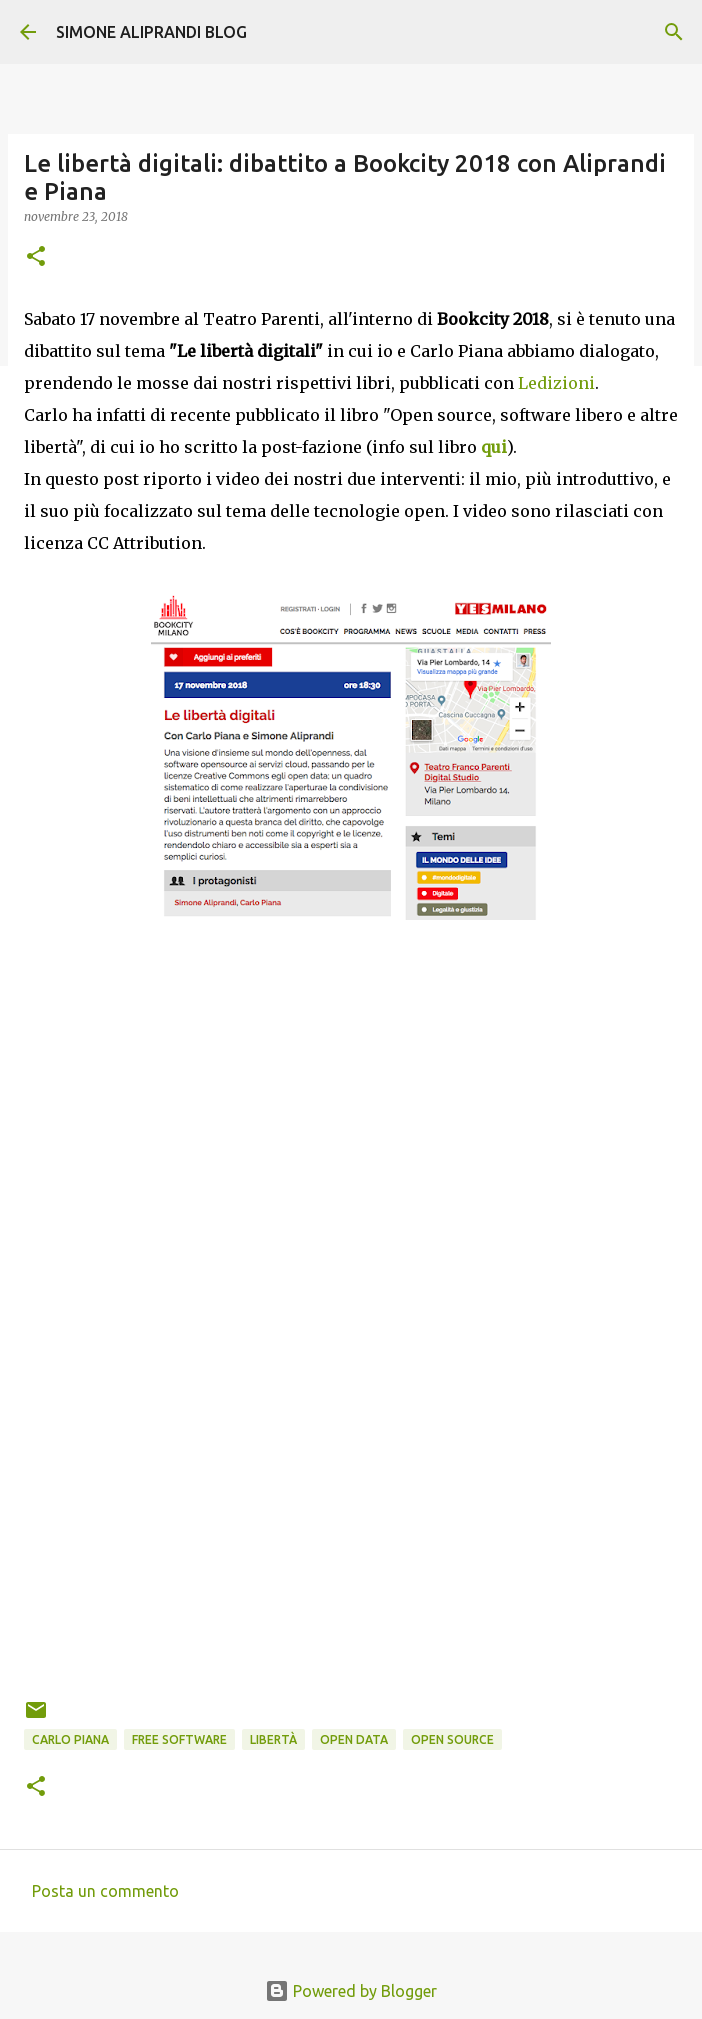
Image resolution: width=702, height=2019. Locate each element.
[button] (36, 257)
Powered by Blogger (351, 1991)
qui (494, 447)
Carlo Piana (70, 1739)
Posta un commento (105, 1891)
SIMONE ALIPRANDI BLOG (151, 32)
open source (452, 1739)
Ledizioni (556, 383)
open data (354, 1739)
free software (179, 1739)
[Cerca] (674, 32)
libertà (273, 1739)
